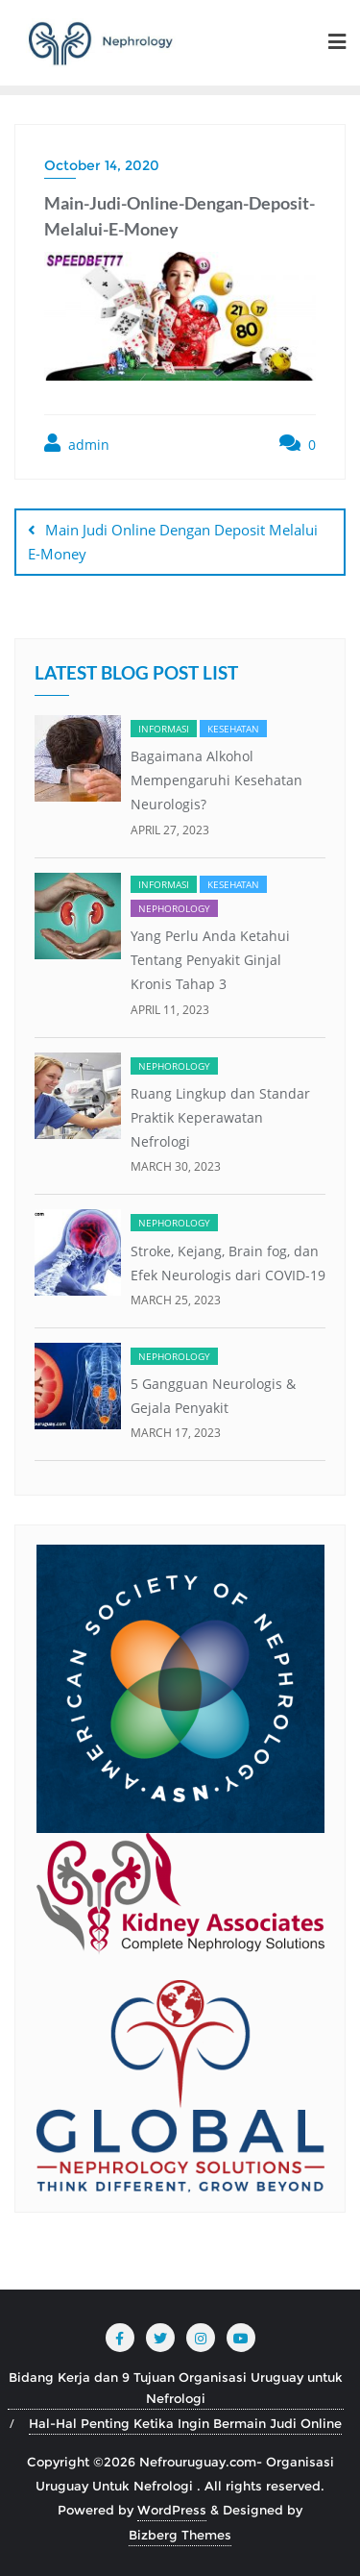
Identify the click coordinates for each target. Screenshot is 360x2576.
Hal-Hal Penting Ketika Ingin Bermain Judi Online (185, 2423)
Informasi (163, 728)
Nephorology (174, 908)
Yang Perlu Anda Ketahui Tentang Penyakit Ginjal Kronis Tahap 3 (210, 960)
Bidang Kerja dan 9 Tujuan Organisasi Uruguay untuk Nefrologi (176, 2387)
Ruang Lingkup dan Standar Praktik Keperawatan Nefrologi (220, 1117)
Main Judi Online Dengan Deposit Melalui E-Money (173, 541)
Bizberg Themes (180, 2534)
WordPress (171, 2509)
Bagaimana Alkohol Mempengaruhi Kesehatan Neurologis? (216, 780)
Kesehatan (233, 728)
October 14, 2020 (101, 165)
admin (76, 443)
